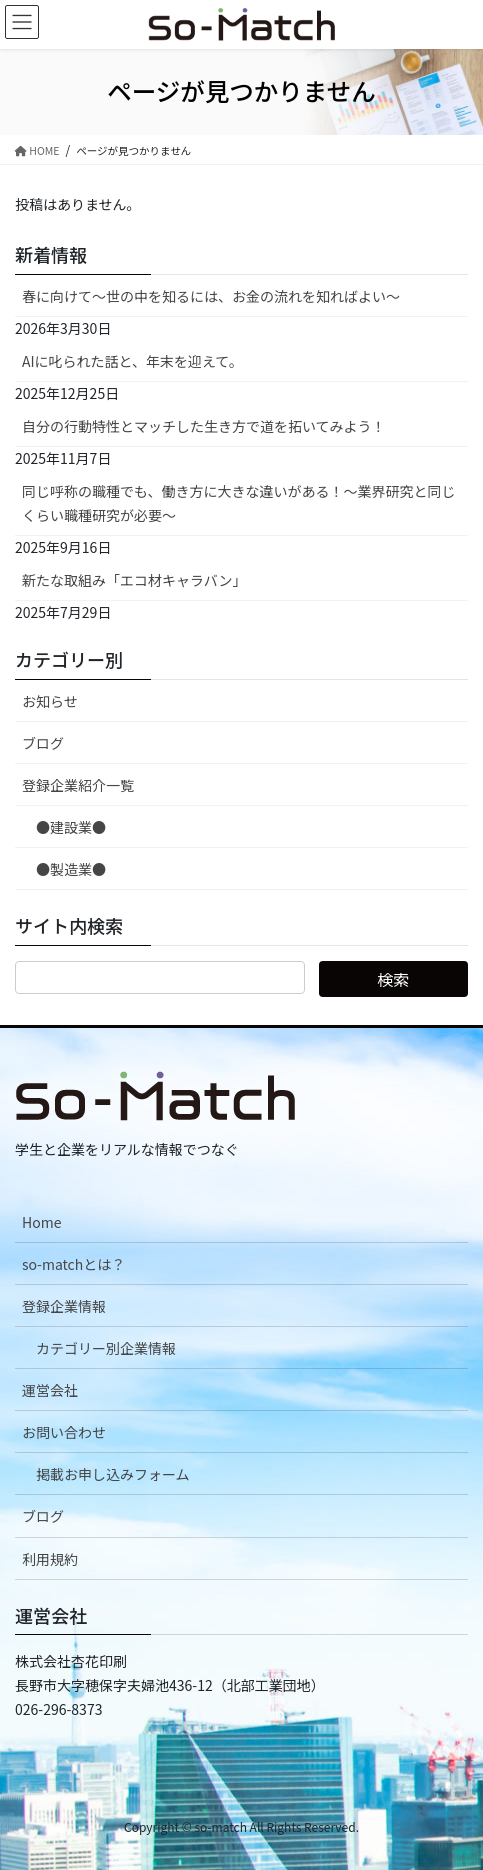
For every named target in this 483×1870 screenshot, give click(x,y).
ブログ (43, 743)
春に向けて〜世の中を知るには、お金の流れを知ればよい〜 (211, 296)
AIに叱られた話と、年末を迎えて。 (132, 361)
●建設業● (71, 827)
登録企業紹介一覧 (78, 785)
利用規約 (50, 1559)
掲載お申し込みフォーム (113, 1474)
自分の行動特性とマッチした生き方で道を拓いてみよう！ (204, 426)
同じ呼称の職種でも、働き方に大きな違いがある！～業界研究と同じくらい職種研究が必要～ (239, 502)
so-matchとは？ (73, 1264)
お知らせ (50, 701)
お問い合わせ (64, 1432)
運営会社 (50, 1390)
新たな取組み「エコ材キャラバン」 (134, 580)
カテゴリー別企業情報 (106, 1348)
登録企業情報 (64, 1306)
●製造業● (71, 869)
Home (41, 1222)
